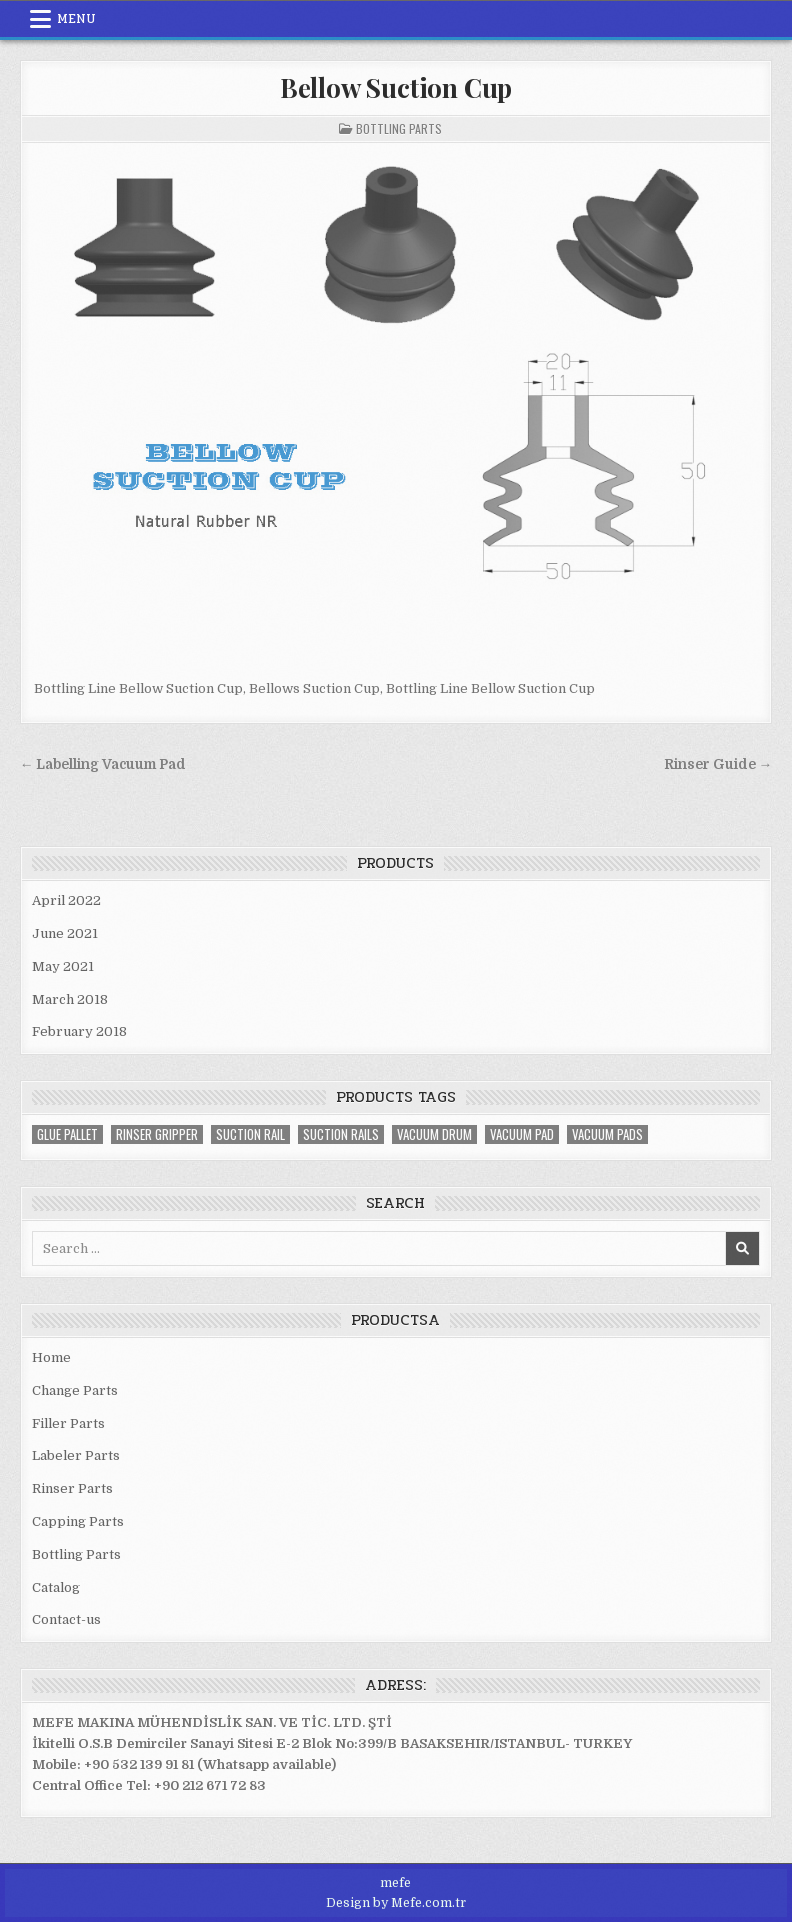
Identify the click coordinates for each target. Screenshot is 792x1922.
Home (51, 1357)
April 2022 (66, 900)
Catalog (56, 1587)
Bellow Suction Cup (396, 87)
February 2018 (79, 1031)
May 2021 (63, 966)
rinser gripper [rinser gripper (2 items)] (157, 1134)
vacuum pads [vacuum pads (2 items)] (607, 1134)
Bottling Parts (399, 128)
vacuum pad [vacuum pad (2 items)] (522, 1134)
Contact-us (66, 1619)
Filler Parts (68, 1423)
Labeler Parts (76, 1455)
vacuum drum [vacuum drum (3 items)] (434, 1134)
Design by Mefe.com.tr (396, 1903)
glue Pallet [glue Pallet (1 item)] (67, 1134)
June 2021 (65, 933)
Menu (76, 19)
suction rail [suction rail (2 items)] (250, 1134)
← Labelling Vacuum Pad (103, 764)
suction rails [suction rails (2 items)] (341, 1134)
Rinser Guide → (718, 764)
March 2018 (70, 999)
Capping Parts (78, 1521)
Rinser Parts (72, 1488)
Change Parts (75, 1390)
